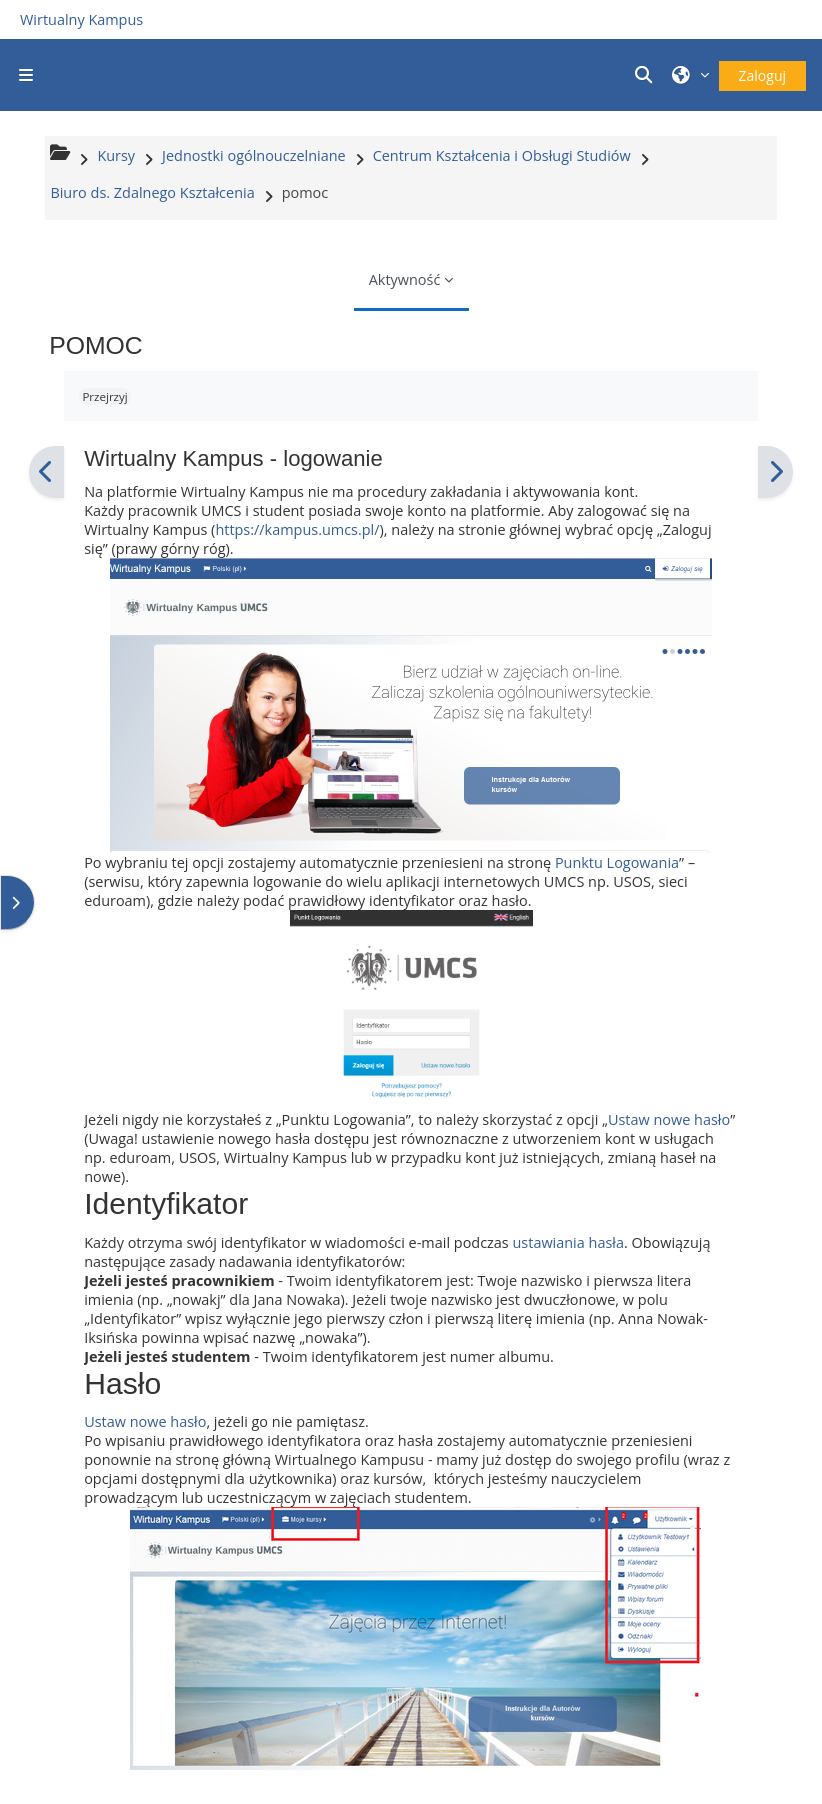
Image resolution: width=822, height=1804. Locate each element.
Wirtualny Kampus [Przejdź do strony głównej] (81, 19)
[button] (646, 75)
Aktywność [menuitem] (405, 279)
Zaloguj (762, 75)
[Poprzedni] (46, 472)
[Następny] (775, 472)
